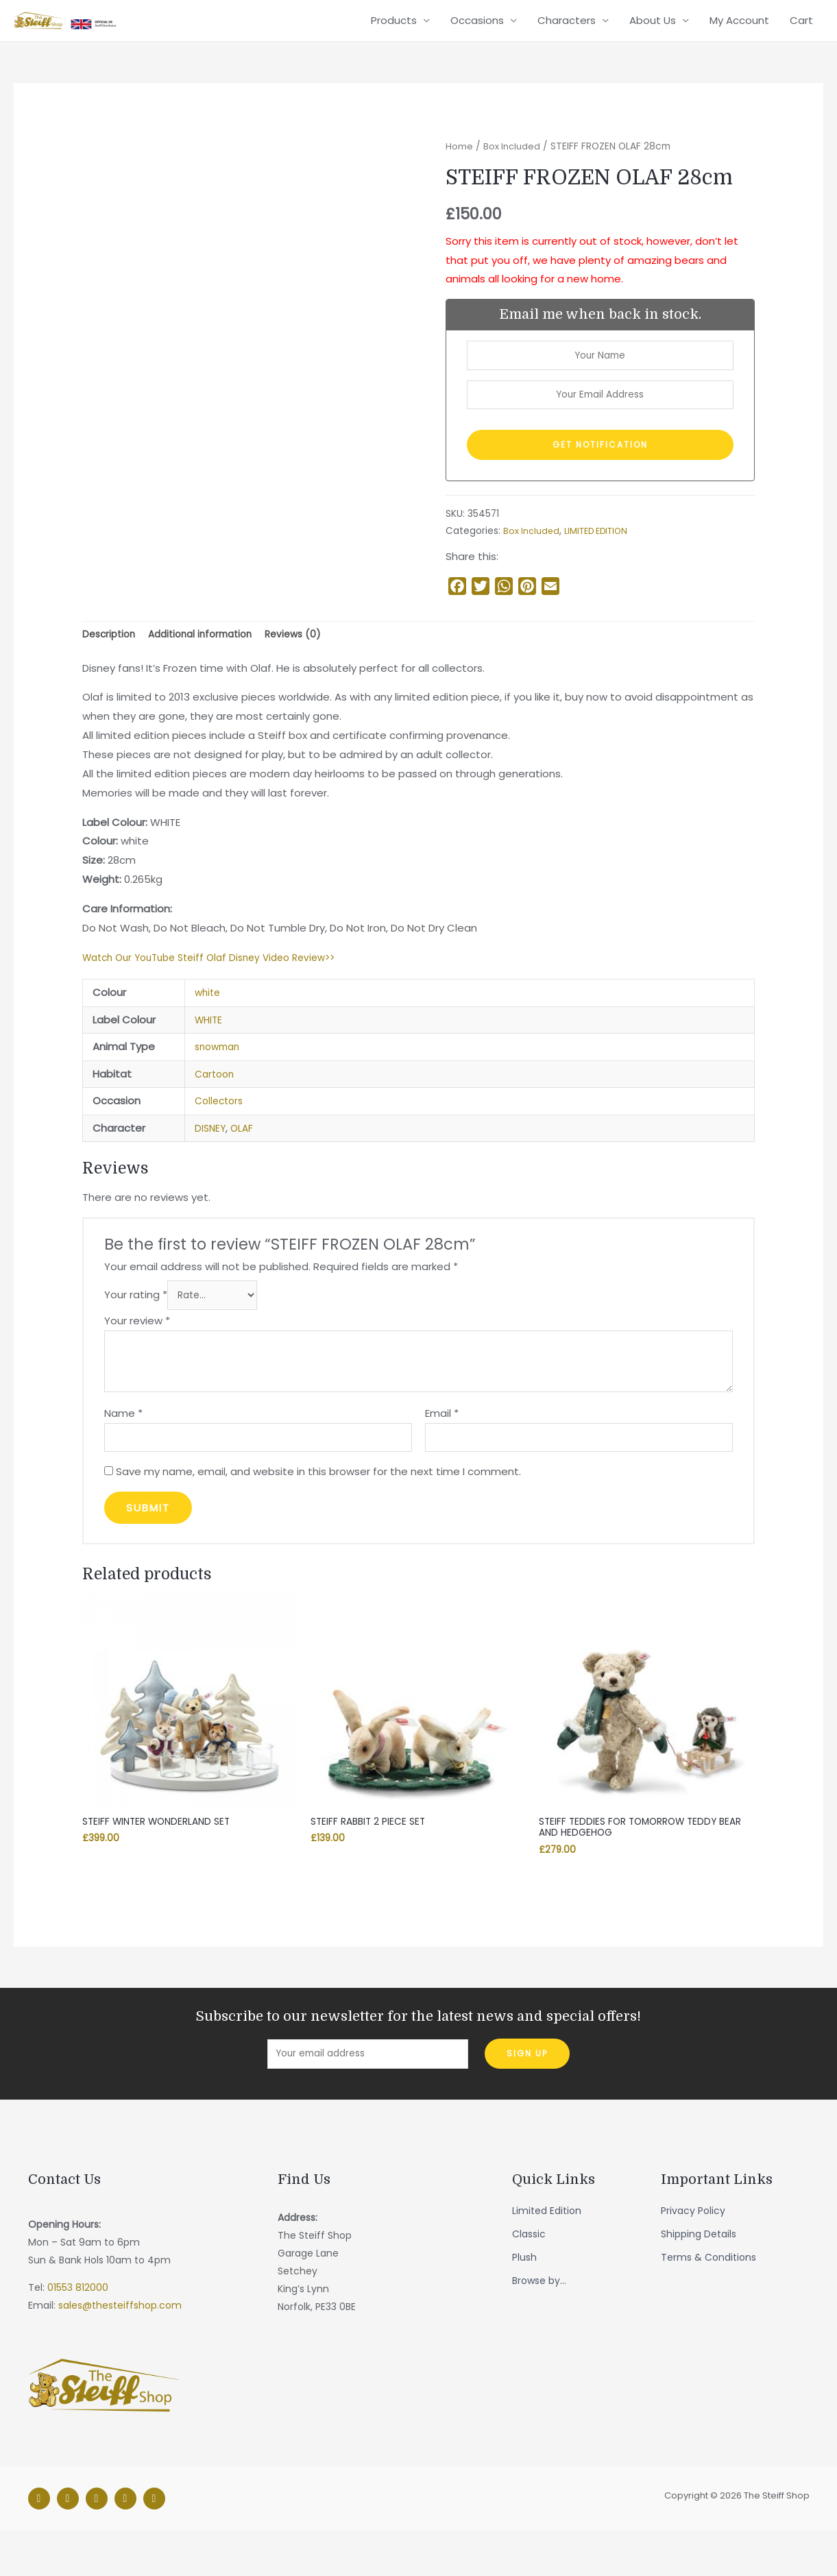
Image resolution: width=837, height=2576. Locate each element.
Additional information (210, 667)
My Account (739, 32)
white (209, 1026)
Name (123, 1449)
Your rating (135, 1331)
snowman (220, 1080)
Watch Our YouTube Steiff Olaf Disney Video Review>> (219, 991)
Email (442, 1449)
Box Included (513, 171)
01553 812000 (77, 2334)
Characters (566, 32)
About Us (652, 32)
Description (111, 667)
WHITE (210, 1054)
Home (459, 171)
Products (394, 32)
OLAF (244, 1162)
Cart (801, 32)
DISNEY (211, 1162)
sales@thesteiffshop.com (120, 2352)
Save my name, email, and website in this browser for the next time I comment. (318, 1512)
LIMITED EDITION (601, 562)
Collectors (221, 1135)
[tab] (111, 668)
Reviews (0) (309, 667)
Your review (137, 1357)
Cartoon (216, 1108)
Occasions (477, 32)
